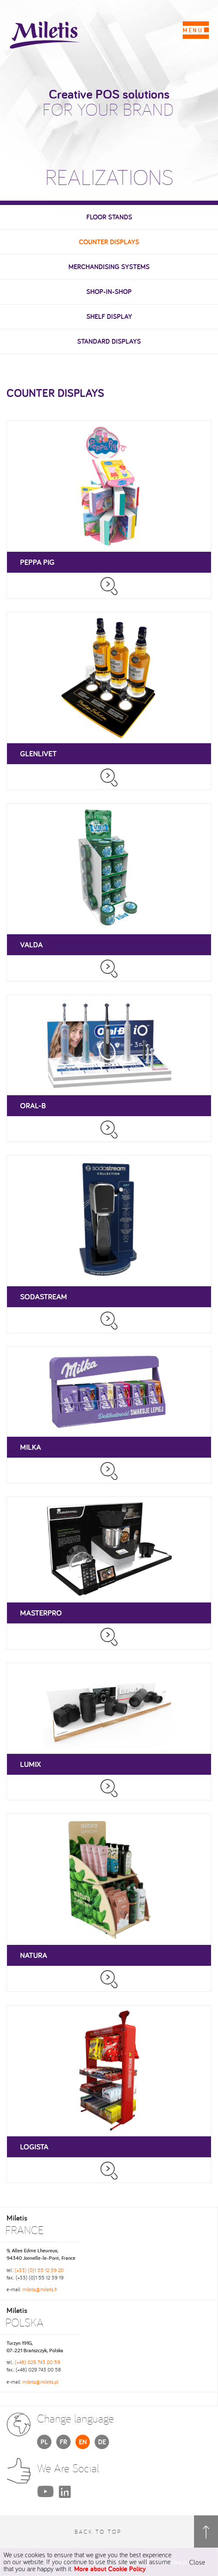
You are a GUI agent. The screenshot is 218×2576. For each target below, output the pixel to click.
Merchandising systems (109, 266)
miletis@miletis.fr (40, 2289)
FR (63, 2441)
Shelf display (109, 316)
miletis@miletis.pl (40, 2381)
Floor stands (109, 217)
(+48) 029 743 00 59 (37, 2362)
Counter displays (109, 241)
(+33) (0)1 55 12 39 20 (39, 2270)
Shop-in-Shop (109, 291)
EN (83, 2441)
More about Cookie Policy (110, 2568)
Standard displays (109, 341)
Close (197, 2562)
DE (102, 2441)
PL (44, 2441)
